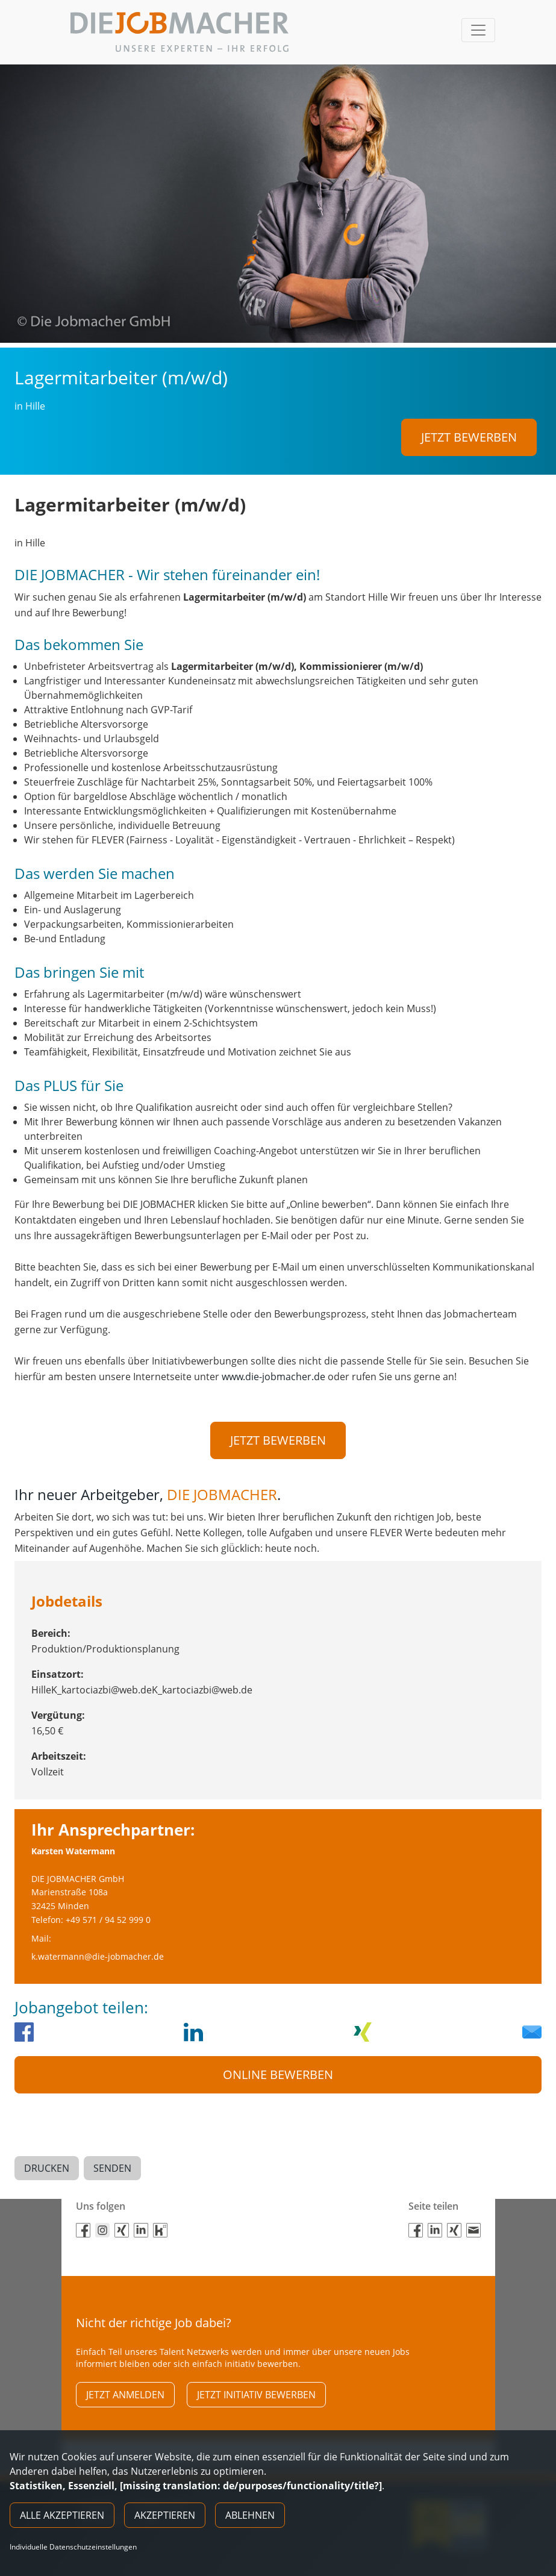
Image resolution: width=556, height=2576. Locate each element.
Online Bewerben (278, 2066)
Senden (112, 2155)
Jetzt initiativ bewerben (256, 2377)
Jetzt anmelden (125, 2377)
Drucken (46, 2155)
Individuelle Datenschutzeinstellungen (73, 2547)
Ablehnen (250, 2515)
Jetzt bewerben (469, 437)
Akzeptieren (164, 2515)
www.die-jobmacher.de (273, 1372)
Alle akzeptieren (62, 2515)
